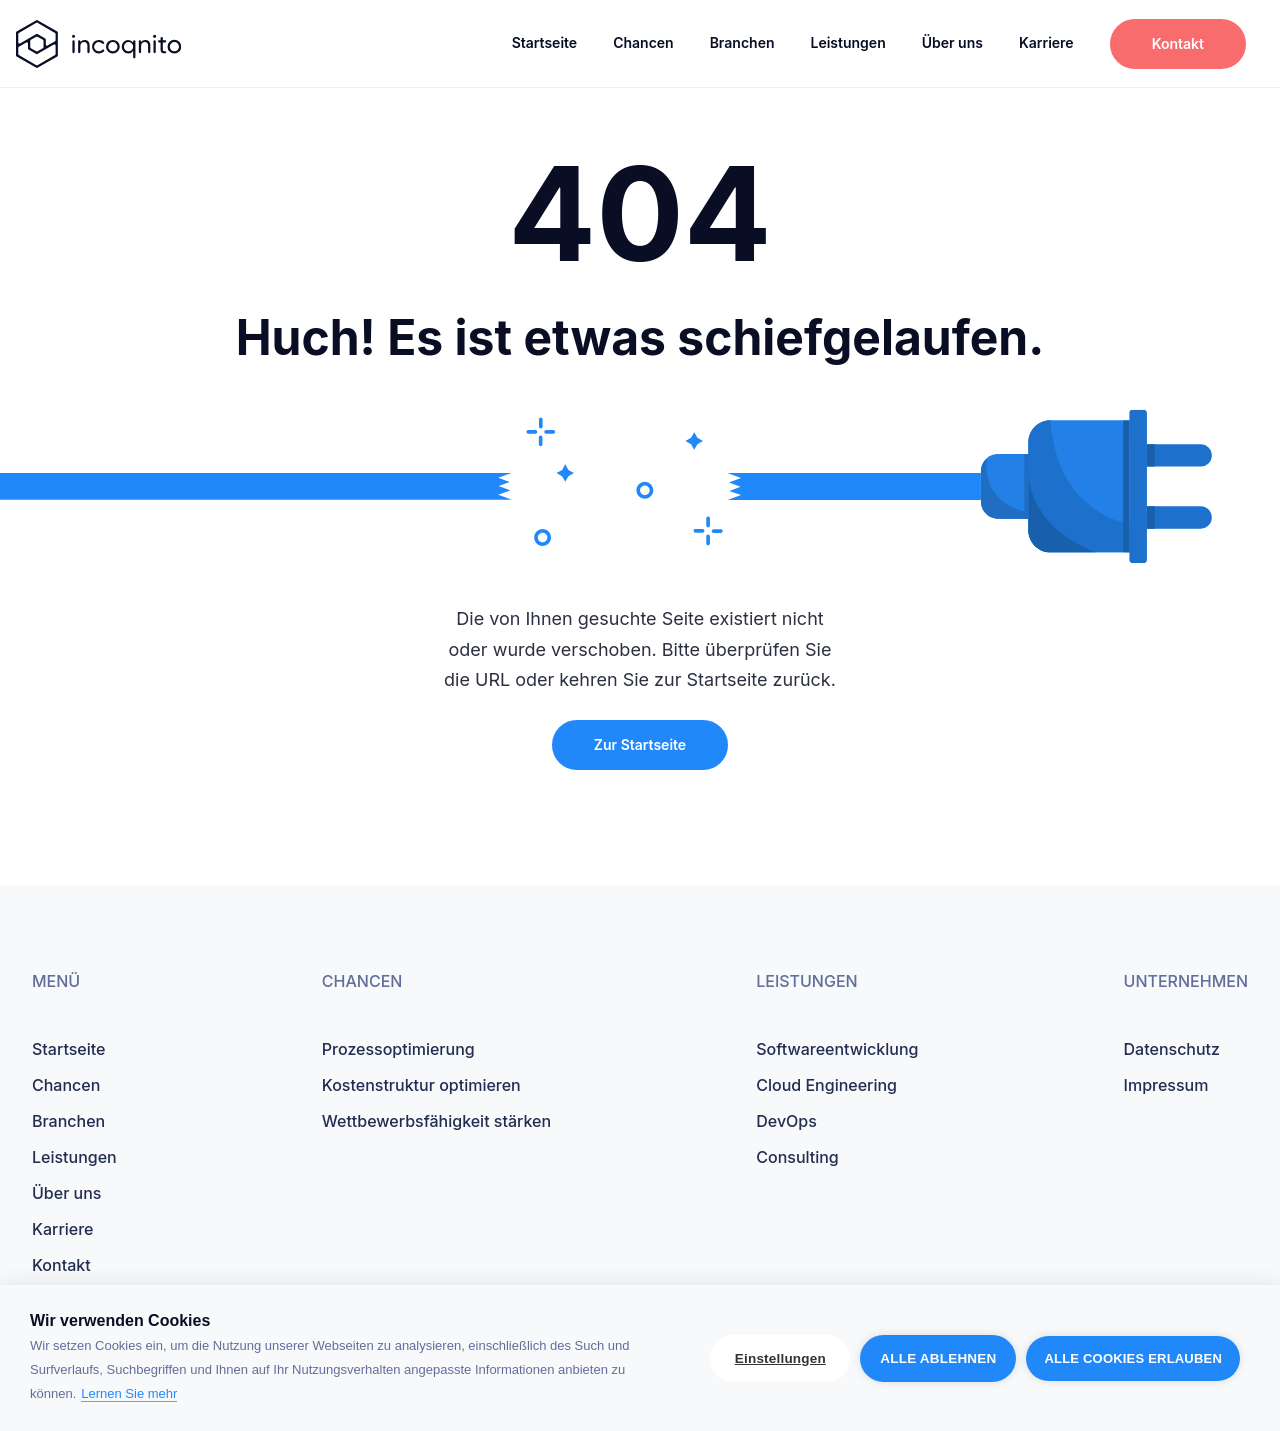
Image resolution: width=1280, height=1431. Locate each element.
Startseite (545, 42)
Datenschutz (1172, 1049)
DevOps (786, 1121)
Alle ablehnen (938, 1358)
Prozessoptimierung (398, 1049)
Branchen (742, 42)
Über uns (952, 42)
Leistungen (847, 42)
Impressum (1166, 1085)
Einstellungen (780, 1358)
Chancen (643, 42)
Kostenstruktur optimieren (421, 1085)
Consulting (797, 1157)
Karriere (1046, 42)
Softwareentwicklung (837, 1049)
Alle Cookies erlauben (1133, 1358)
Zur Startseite (640, 744)
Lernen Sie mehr (129, 1393)
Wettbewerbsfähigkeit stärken (436, 1121)
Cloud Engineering (826, 1085)
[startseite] (98, 44)
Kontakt (1178, 43)
